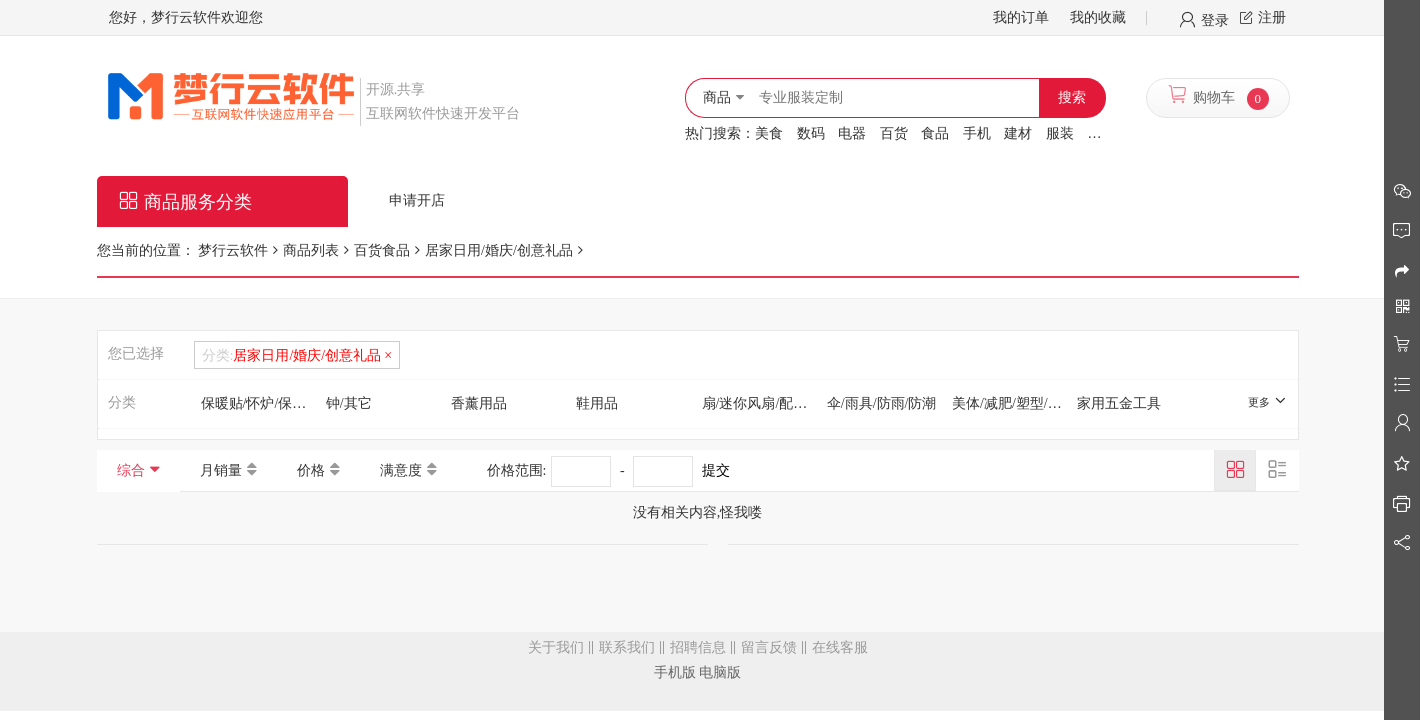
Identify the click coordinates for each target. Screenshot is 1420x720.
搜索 (1072, 97)
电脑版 (720, 672)
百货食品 (382, 250)
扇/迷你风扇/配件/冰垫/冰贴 (761, 403)
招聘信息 (698, 647)
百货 (894, 133)
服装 (1060, 133)
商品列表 (311, 250)
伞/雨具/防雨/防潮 (882, 403)
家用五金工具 (1119, 403)
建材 (1018, 133)
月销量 (221, 470)
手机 (977, 133)
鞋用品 (597, 403)
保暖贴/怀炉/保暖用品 (260, 403)
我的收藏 (1098, 17)
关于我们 (556, 647)
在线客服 (840, 647)
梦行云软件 (232, 250)
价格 (311, 470)
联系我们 (627, 647)
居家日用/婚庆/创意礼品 (499, 250)
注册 (1272, 17)
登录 (1215, 19)
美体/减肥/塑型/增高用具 (1011, 403)
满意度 (401, 470)
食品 (935, 133)
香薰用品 (479, 403)
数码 (811, 133)
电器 (852, 133)
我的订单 (1021, 17)
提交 (716, 470)
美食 (769, 133)
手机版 (675, 672)
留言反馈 (769, 647)
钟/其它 (349, 403)
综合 (131, 470)
